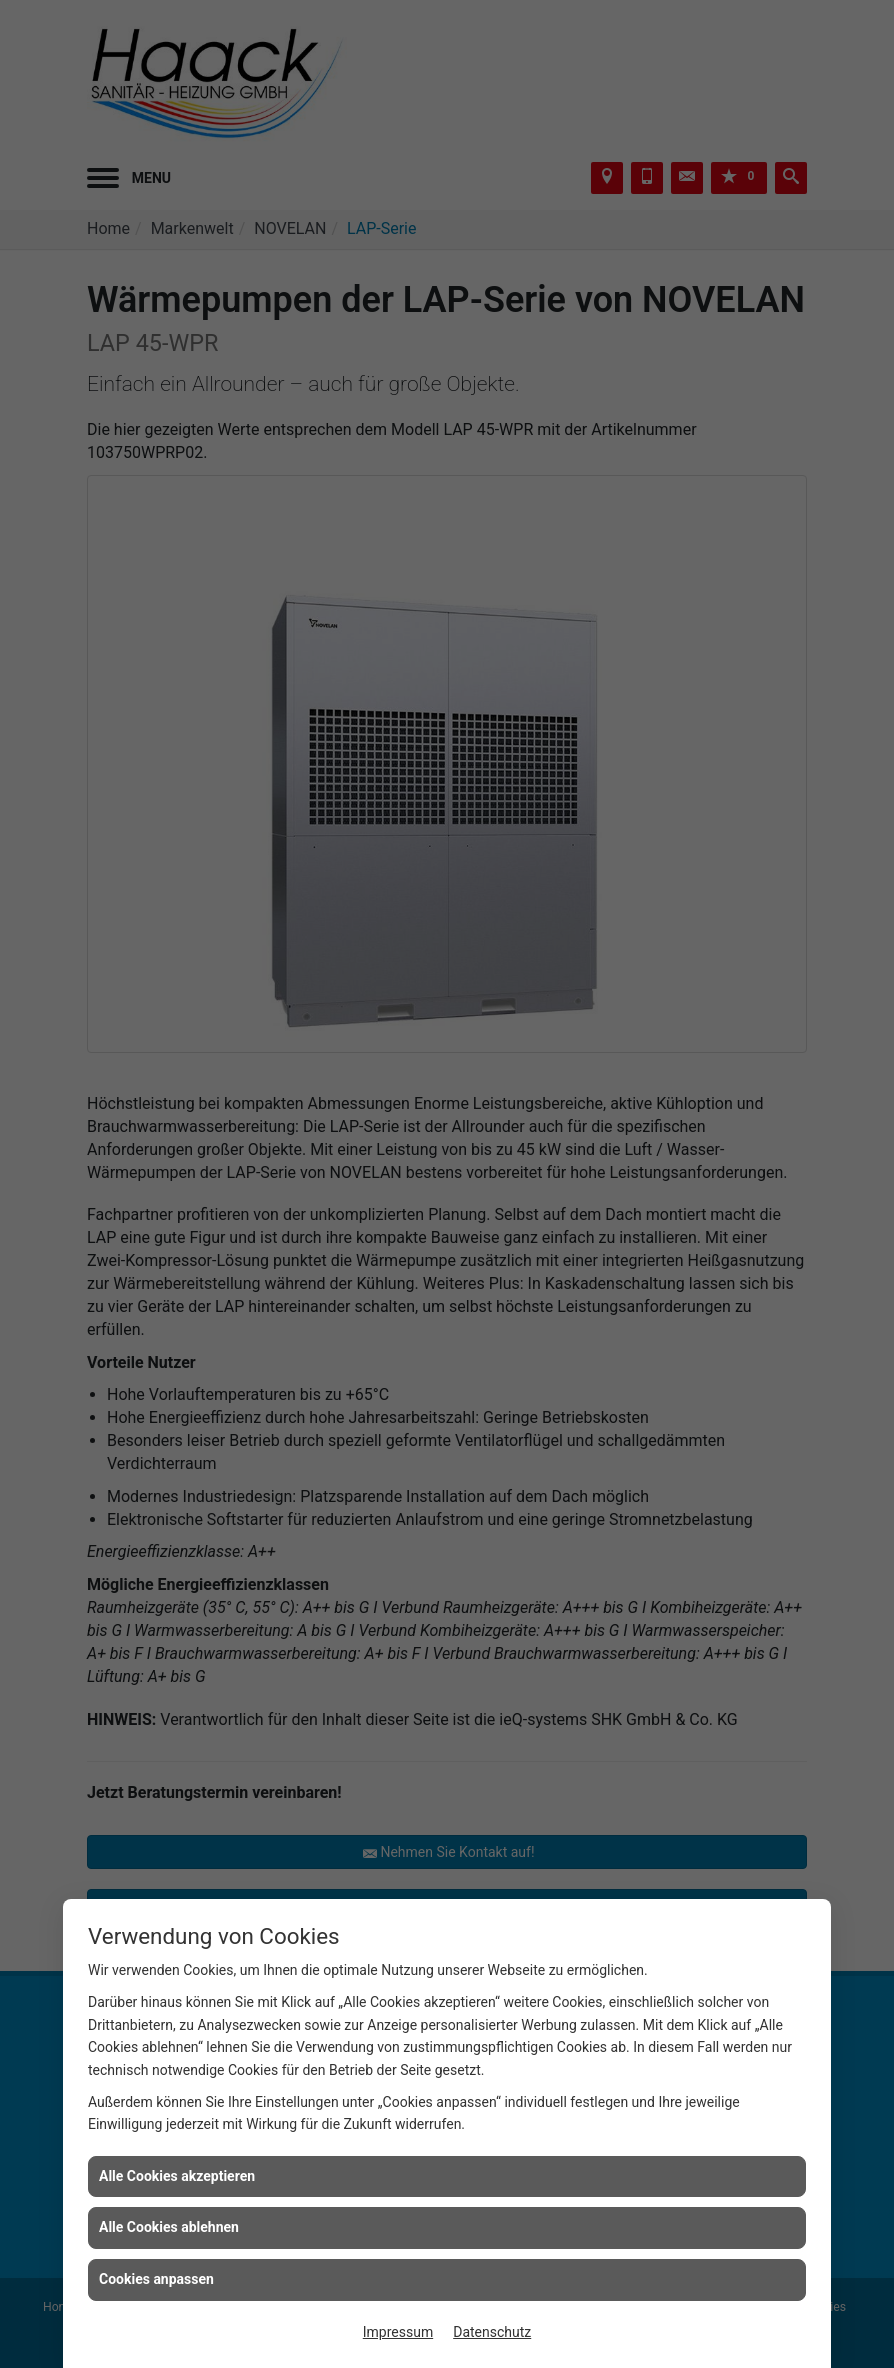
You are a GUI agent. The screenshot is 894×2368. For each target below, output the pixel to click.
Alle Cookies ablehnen (169, 2227)
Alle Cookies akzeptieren (177, 2176)
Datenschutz (492, 2332)
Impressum (398, 2332)
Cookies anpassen (156, 2279)
